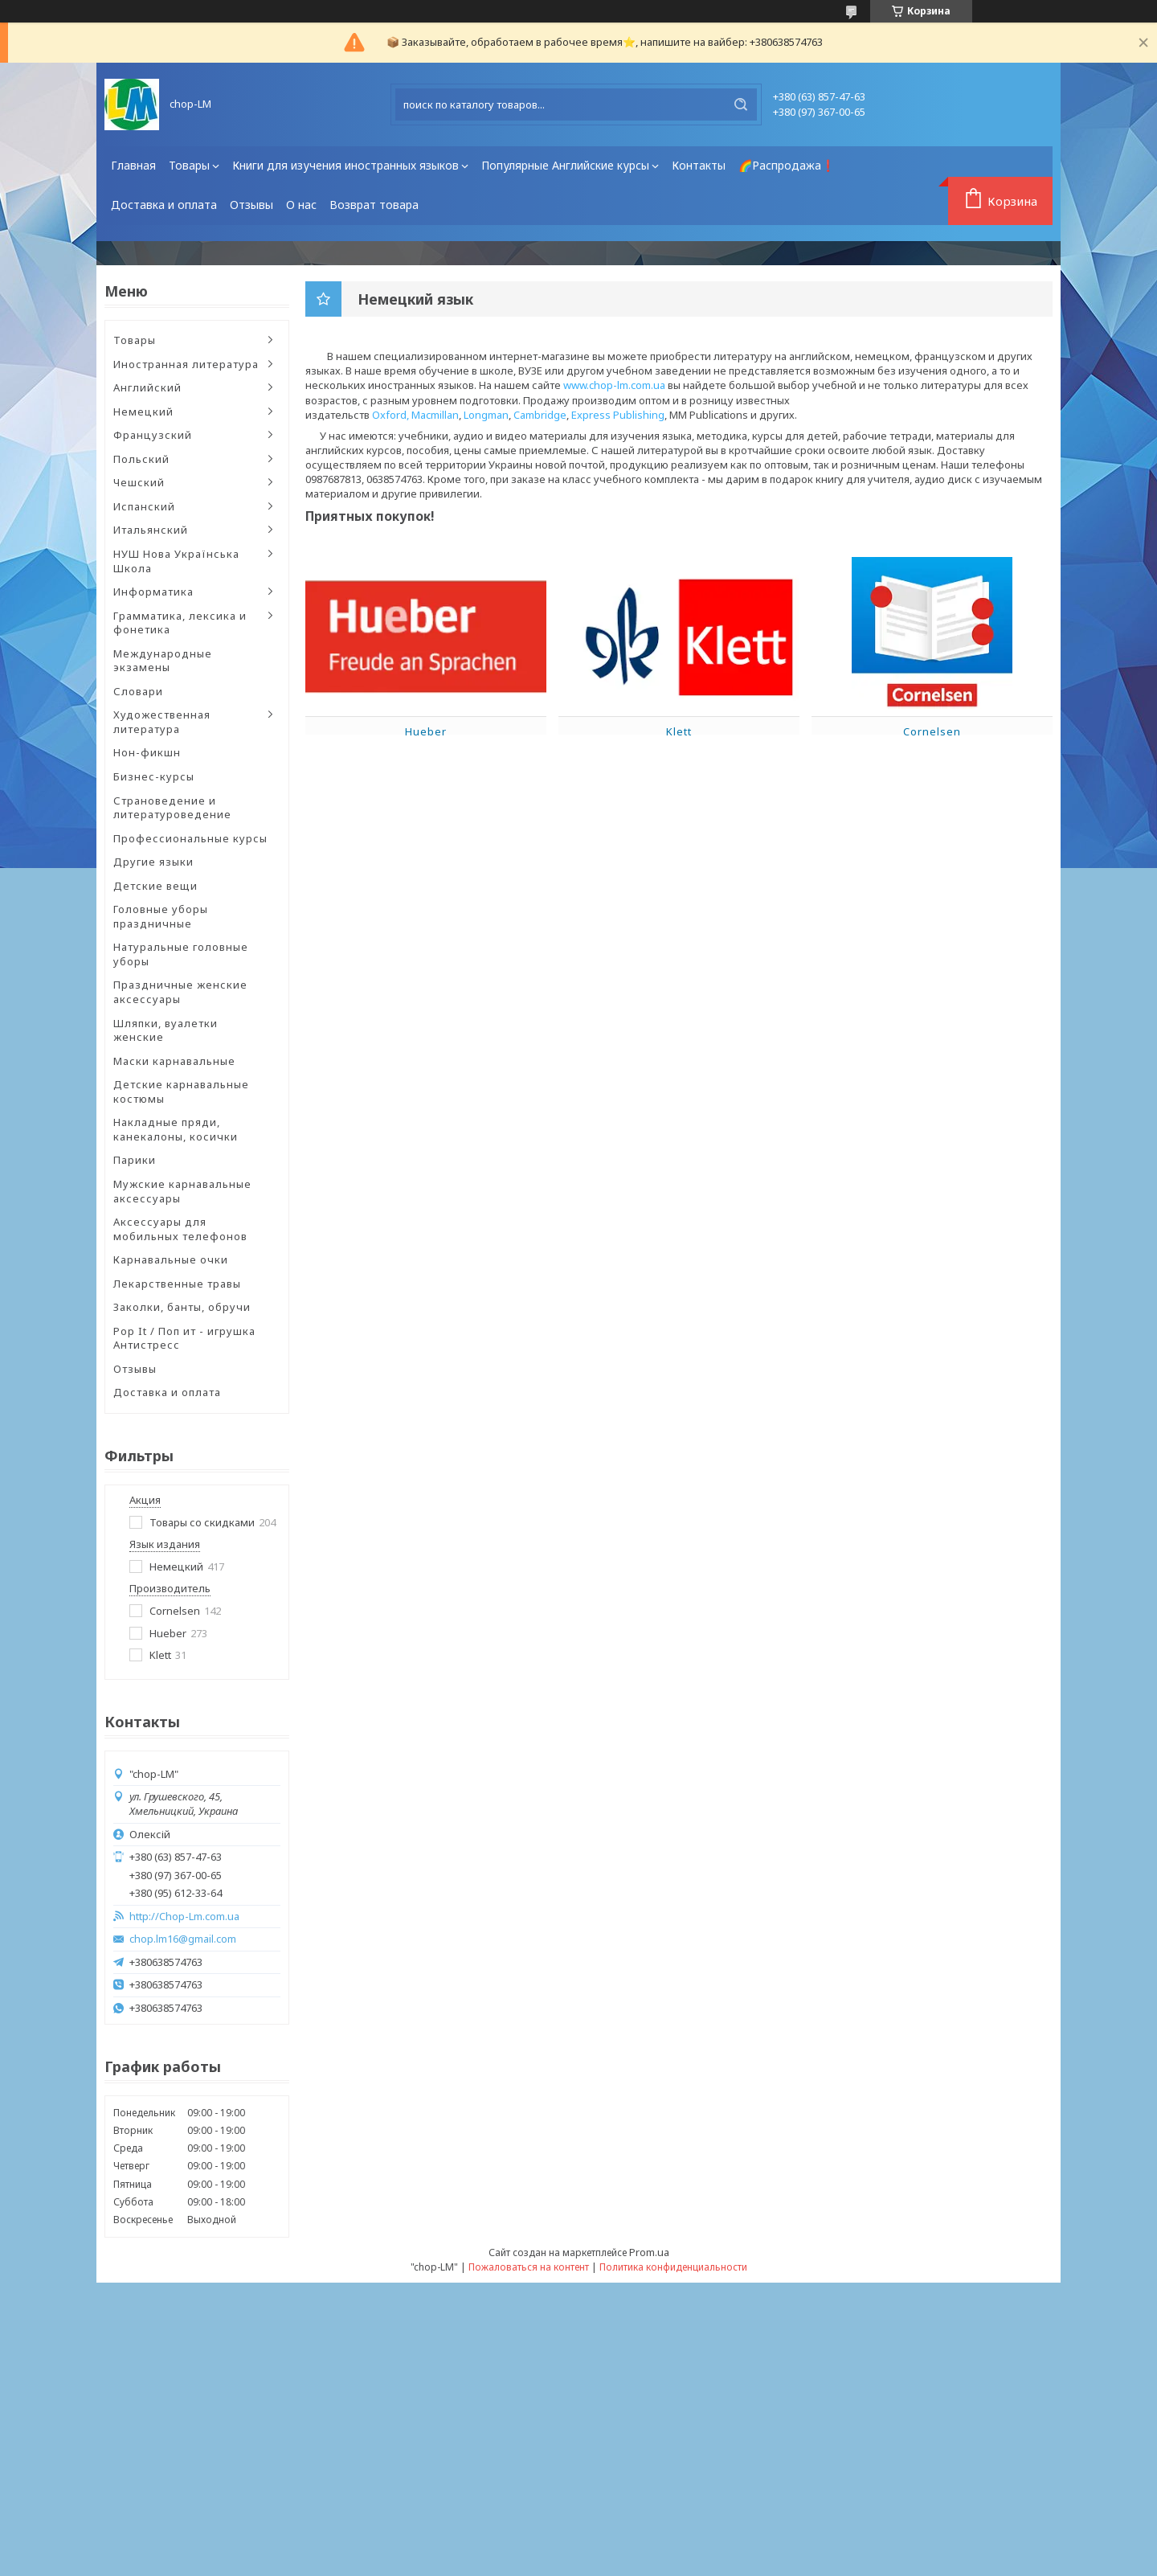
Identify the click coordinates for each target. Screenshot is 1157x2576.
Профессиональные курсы (190, 838)
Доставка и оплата (164, 204)
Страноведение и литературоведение (172, 807)
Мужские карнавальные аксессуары (182, 1191)
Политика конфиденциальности (673, 2267)
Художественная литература (162, 721)
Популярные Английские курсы (565, 165)
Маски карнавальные (174, 1061)
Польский (141, 459)
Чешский (139, 482)
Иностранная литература (186, 364)
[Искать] (741, 104)
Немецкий (143, 411)
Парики (134, 1160)
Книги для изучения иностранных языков (345, 165)
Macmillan (435, 414)
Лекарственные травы (177, 1283)
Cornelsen (932, 731)
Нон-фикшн (147, 752)
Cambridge (539, 414)
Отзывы (251, 204)
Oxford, (390, 414)
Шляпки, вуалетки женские (165, 1030)
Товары (189, 165)
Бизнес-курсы (153, 776)
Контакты (699, 165)
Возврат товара (374, 204)
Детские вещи (155, 885)
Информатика (153, 591)
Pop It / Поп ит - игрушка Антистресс (184, 1338)
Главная (133, 165)
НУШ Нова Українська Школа (176, 561)
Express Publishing (617, 414)
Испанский (144, 506)
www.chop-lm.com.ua (614, 385)
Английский (147, 387)
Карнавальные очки (170, 1259)
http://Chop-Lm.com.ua (184, 1916)
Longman (486, 414)
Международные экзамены (162, 660)
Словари (138, 691)
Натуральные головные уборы (180, 954)
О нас (301, 204)
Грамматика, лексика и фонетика (180, 622)
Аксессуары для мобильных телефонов (180, 1228)
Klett (679, 731)
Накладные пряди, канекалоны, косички (175, 1129)
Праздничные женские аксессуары (180, 991)
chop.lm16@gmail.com (182, 1939)
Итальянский (150, 529)
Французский (152, 435)
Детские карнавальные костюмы (181, 1091)
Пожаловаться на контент (528, 2267)
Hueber (426, 731)
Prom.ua (649, 2252)
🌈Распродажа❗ (786, 165)
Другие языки (153, 861)
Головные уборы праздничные (160, 916)
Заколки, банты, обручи (182, 1307)
